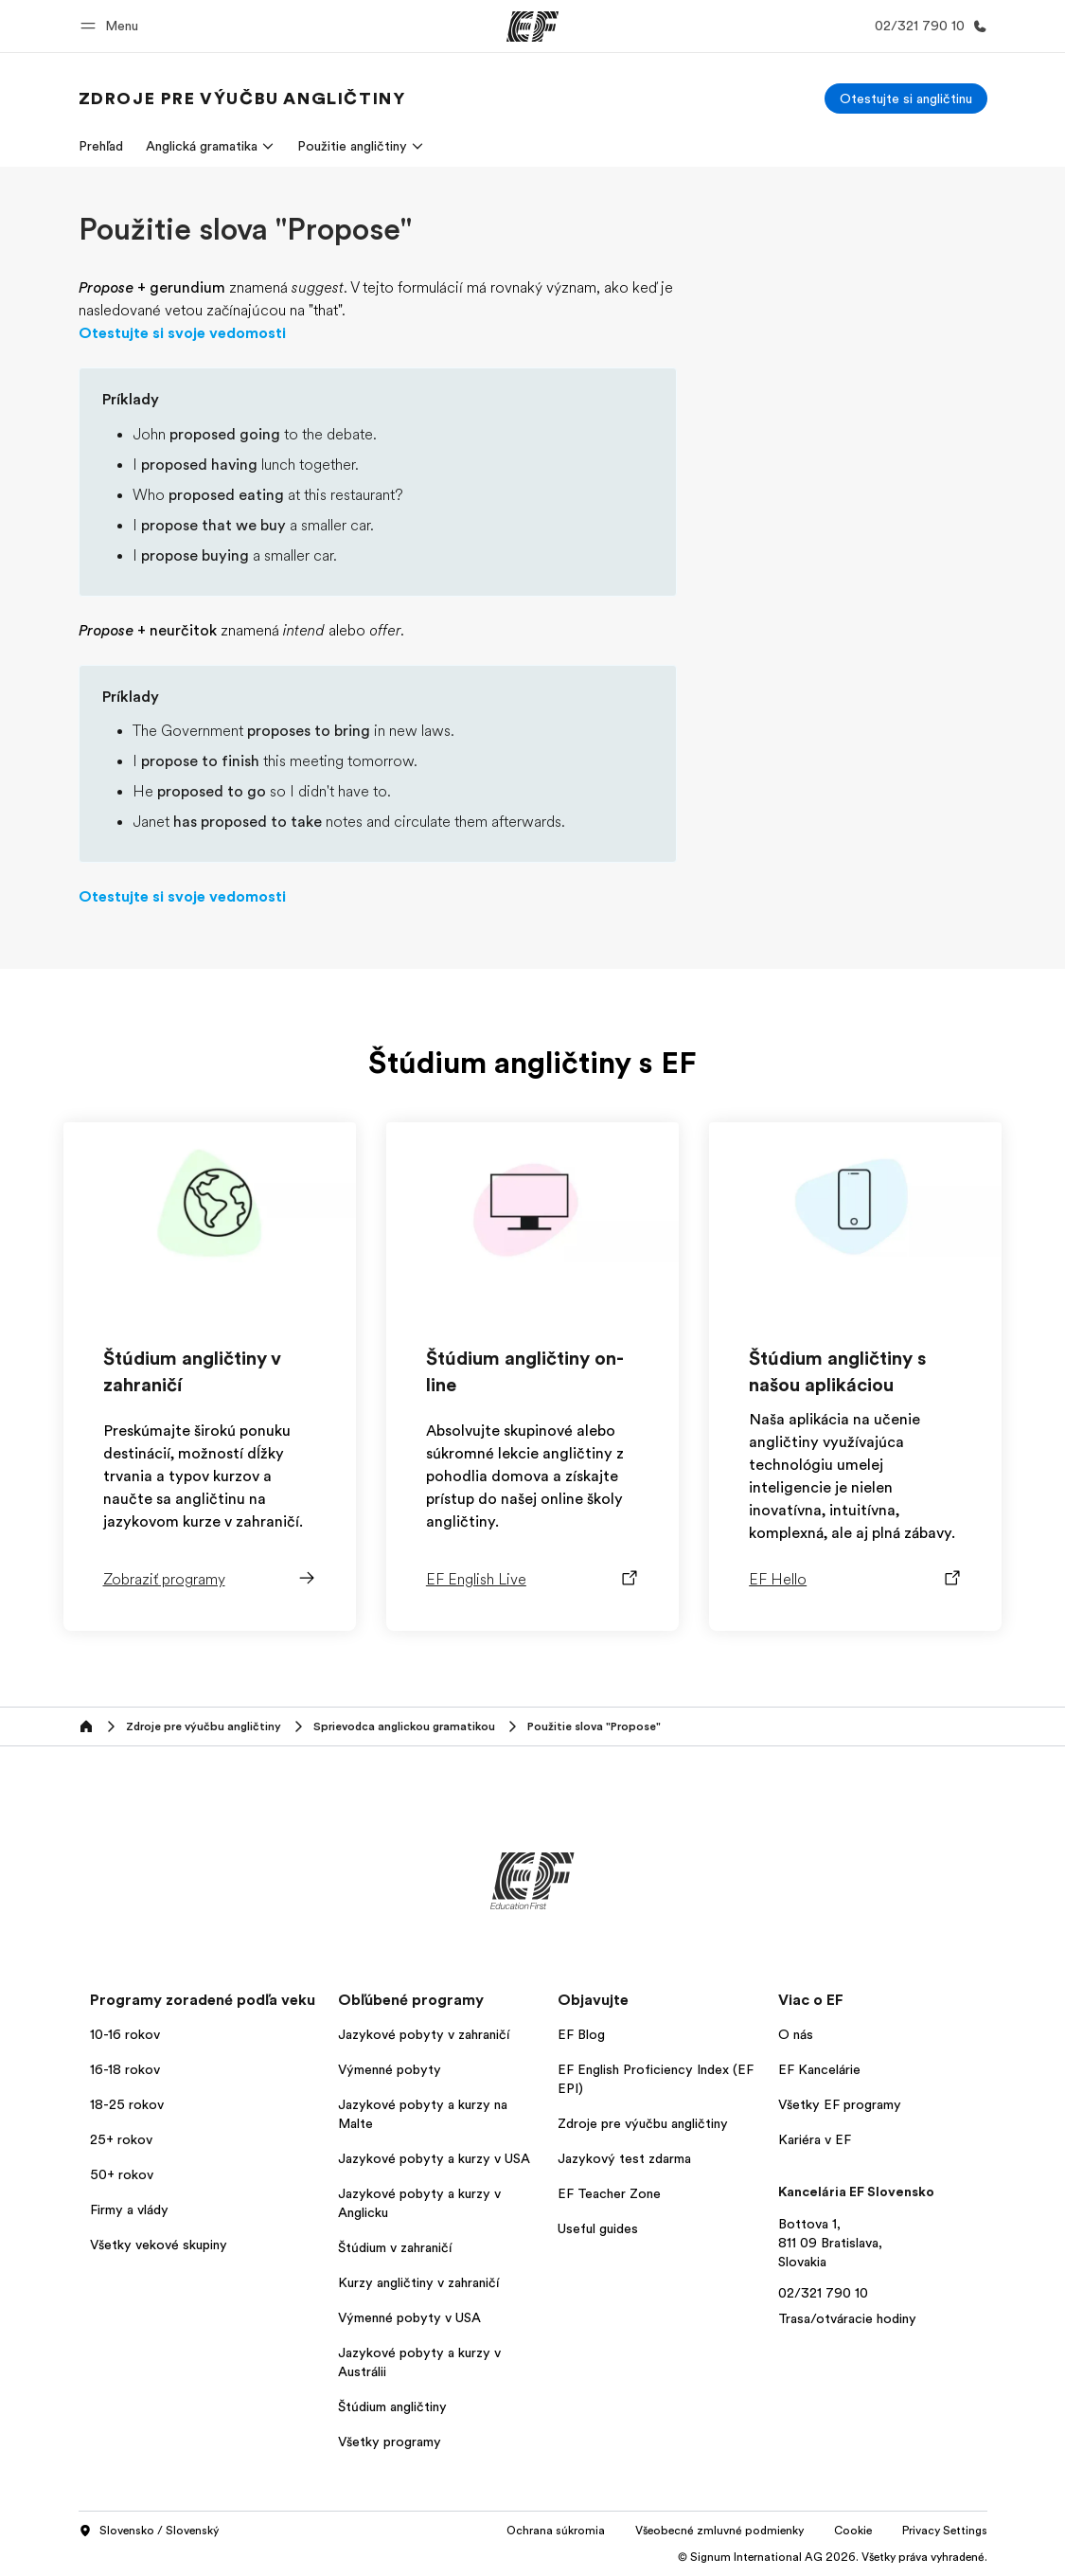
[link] (242, 98)
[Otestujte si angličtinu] (906, 98)
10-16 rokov (125, 2034)
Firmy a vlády (129, 2209)
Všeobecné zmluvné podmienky (719, 2530)
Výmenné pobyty (389, 2069)
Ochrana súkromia (555, 2530)
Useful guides (598, 2228)
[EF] (532, 26)
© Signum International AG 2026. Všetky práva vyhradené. (832, 2557)
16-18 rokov (125, 2069)
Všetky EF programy (839, 2104)
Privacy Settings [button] (944, 2530)
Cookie (853, 2530)
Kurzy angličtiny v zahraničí (418, 2282)
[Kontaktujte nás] (927, 26)
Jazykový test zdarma (624, 2158)
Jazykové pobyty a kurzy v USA (434, 2158)
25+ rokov (121, 2139)
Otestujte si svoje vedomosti (182, 333)
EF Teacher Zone (609, 2193)
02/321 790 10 (823, 2292)
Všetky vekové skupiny (158, 2244)
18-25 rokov (127, 2104)
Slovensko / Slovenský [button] (149, 2531)
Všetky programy (389, 2441)
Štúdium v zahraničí (395, 2247)
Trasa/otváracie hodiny (847, 2318)
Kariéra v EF (814, 2139)
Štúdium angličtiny (392, 2406)
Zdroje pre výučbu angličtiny (643, 2123)
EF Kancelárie (819, 2069)
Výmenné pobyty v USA (409, 2317)
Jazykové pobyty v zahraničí (423, 2034)
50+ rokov (121, 2174)
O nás (795, 2034)
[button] (112, 26)
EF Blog (581, 2034)
